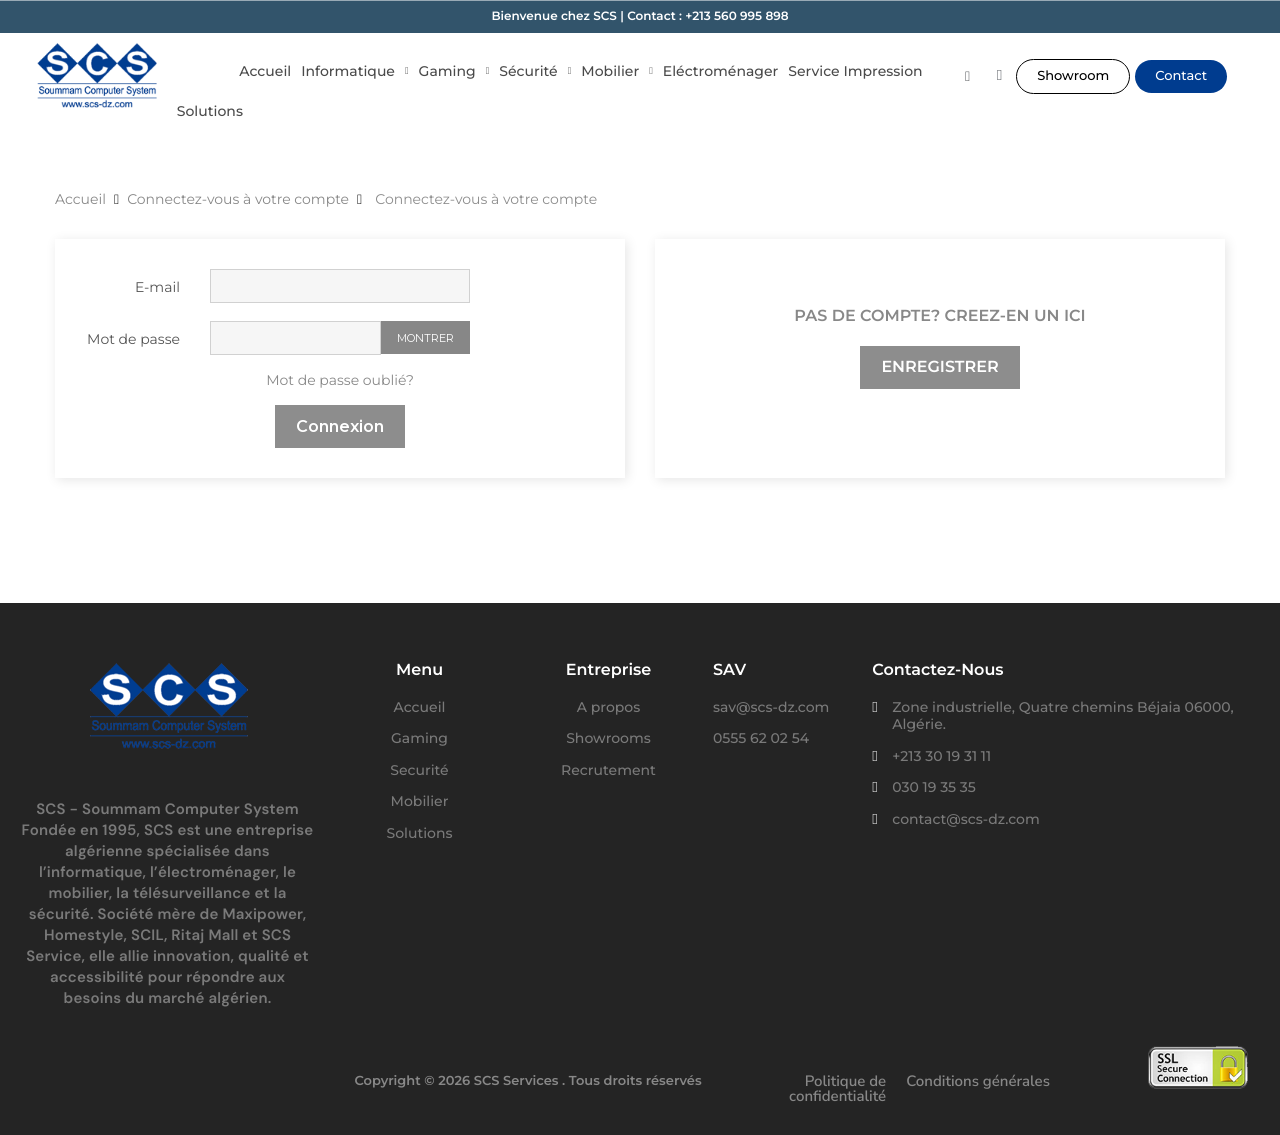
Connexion (340, 426)
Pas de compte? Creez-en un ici (939, 316)
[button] (1073, 76)
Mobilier (617, 71)
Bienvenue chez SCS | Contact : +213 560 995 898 (639, 16)
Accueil (265, 71)
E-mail (157, 287)
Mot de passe (133, 339)
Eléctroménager (720, 71)
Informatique (354, 71)
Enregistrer (939, 367)
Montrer (425, 338)
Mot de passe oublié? (340, 380)
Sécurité (535, 71)
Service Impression (855, 71)
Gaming (454, 71)
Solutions (210, 111)
